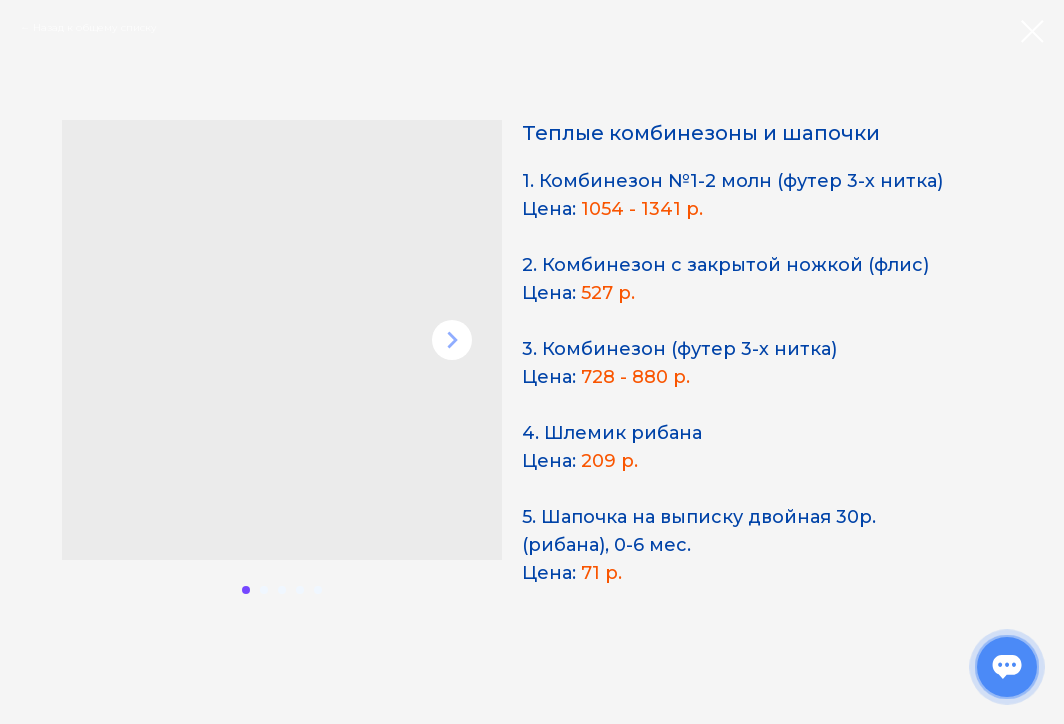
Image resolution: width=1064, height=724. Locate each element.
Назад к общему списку (95, 27)
